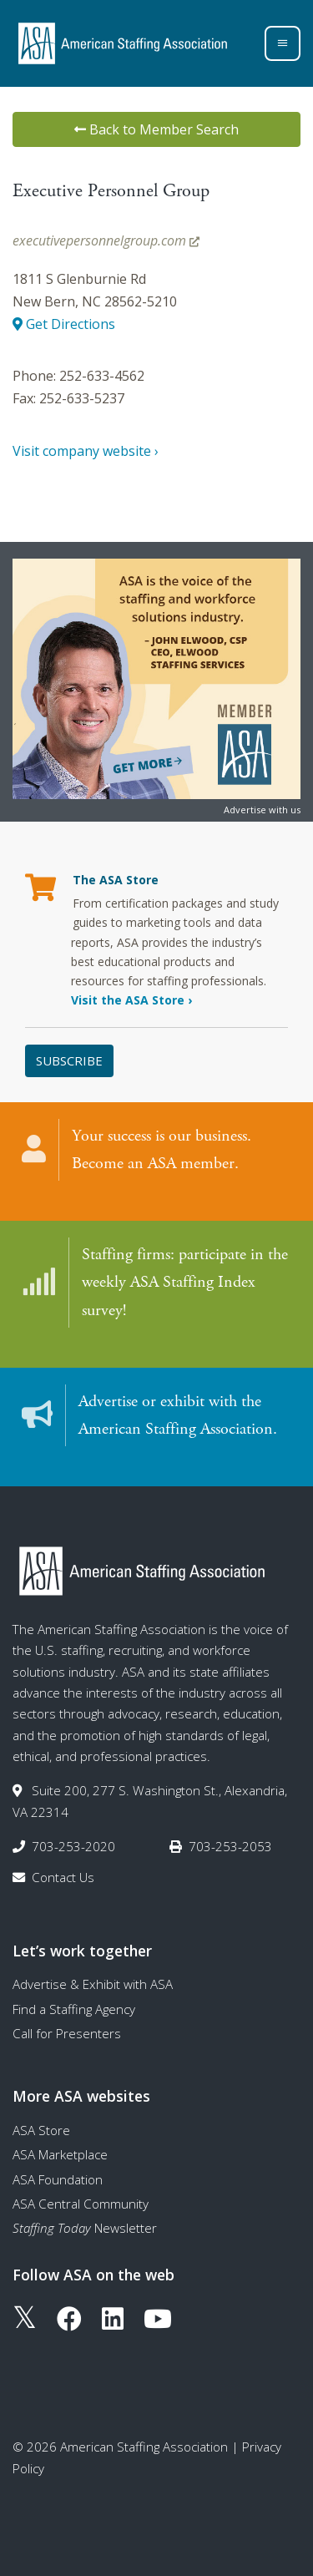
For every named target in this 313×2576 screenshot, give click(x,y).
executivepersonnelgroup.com (106, 240)
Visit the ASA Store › (131, 1000)
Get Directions (64, 324)
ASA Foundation (58, 2179)
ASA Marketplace (60, 2154)
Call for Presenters (67, 2033)
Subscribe (69, 1060)
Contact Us (63, 1877)
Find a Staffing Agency (74, 2009)
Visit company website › (86, 451)
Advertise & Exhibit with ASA (93, 1984)
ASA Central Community (81, 2203)
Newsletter (85, 2227)
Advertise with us (262, 809)
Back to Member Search (156, 129)
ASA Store (41, 2130)
